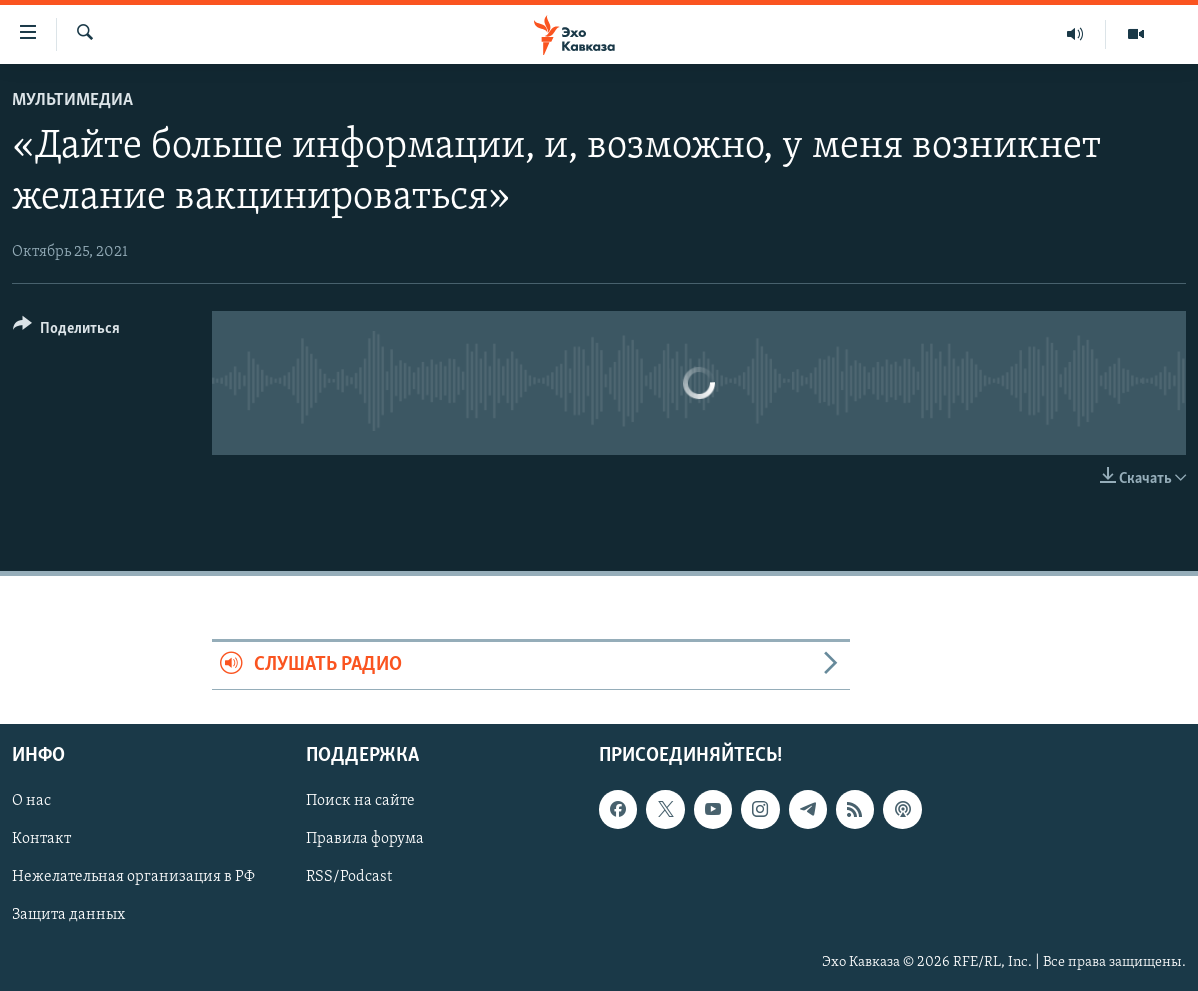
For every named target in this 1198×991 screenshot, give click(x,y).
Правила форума (365, 839)
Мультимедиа (72, 100)
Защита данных (68, 915)
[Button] (66, 331)
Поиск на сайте (360, 801)
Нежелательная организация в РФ (133, 877)
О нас (31, 801)
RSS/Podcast (349, 877)
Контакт (41, 839)
